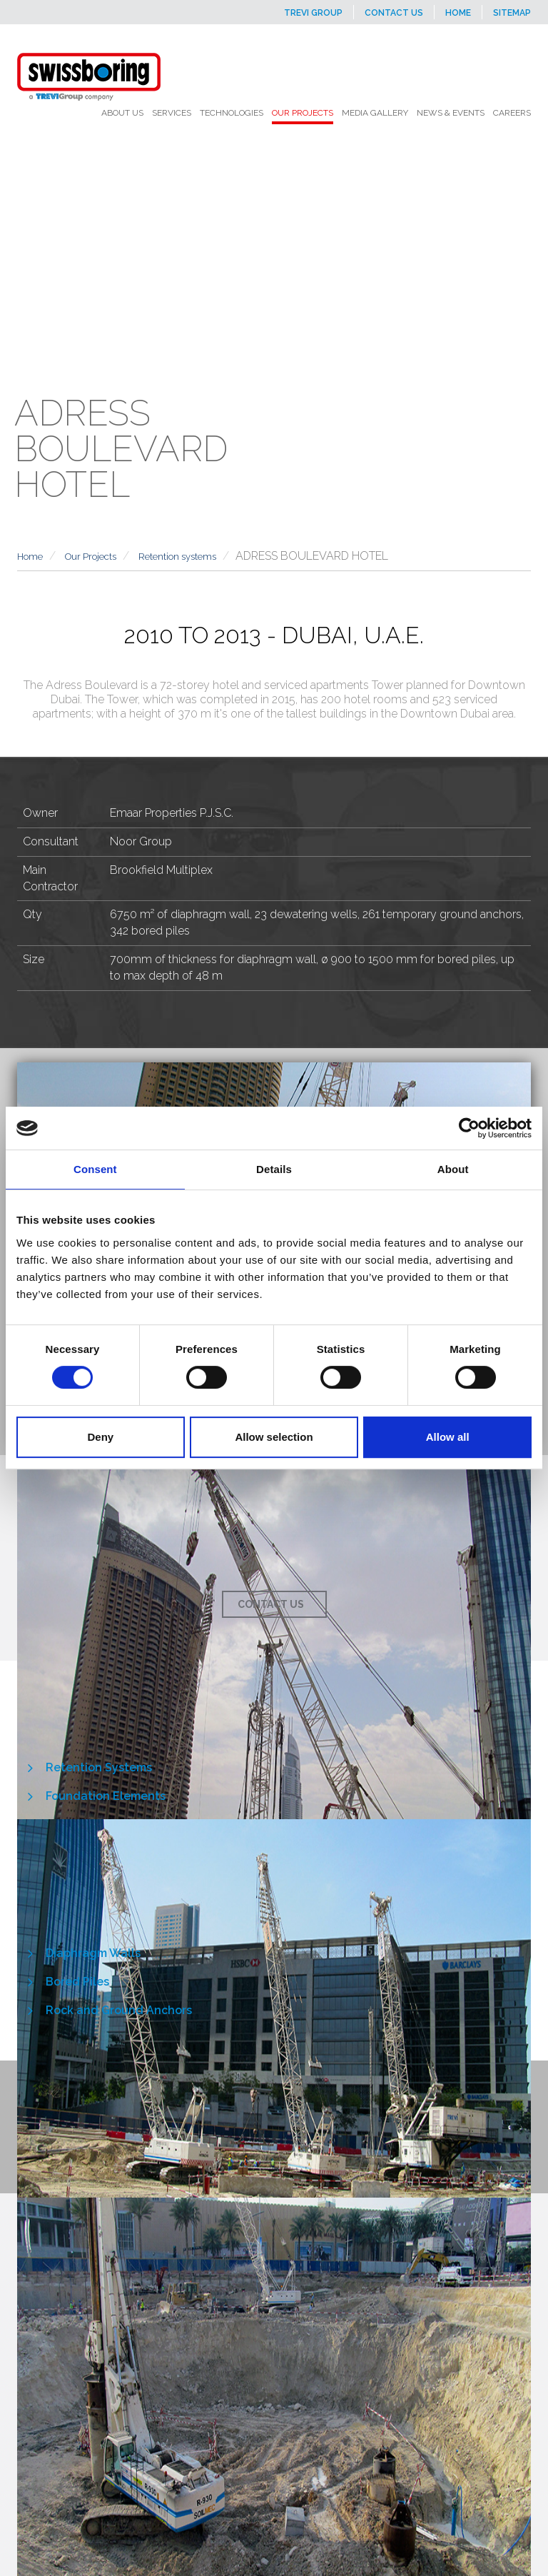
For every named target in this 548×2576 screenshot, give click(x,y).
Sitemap (512, 13)
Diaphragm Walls (93, 1953)
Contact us (394, 13)
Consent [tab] (95, 1169)
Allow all (448, 1437)
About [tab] (453, 1169)
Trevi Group (313, 13)
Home (458, 13)
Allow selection (274, 1437)
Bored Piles (77, 1981)
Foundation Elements (106, 1796)
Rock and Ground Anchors (119, 2010)
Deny (100, 1437)
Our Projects (90, 556)
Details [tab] (274, 1169)
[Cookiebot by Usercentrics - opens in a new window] (469, 1128)
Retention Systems (99, 1767)
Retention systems (177, 556)
